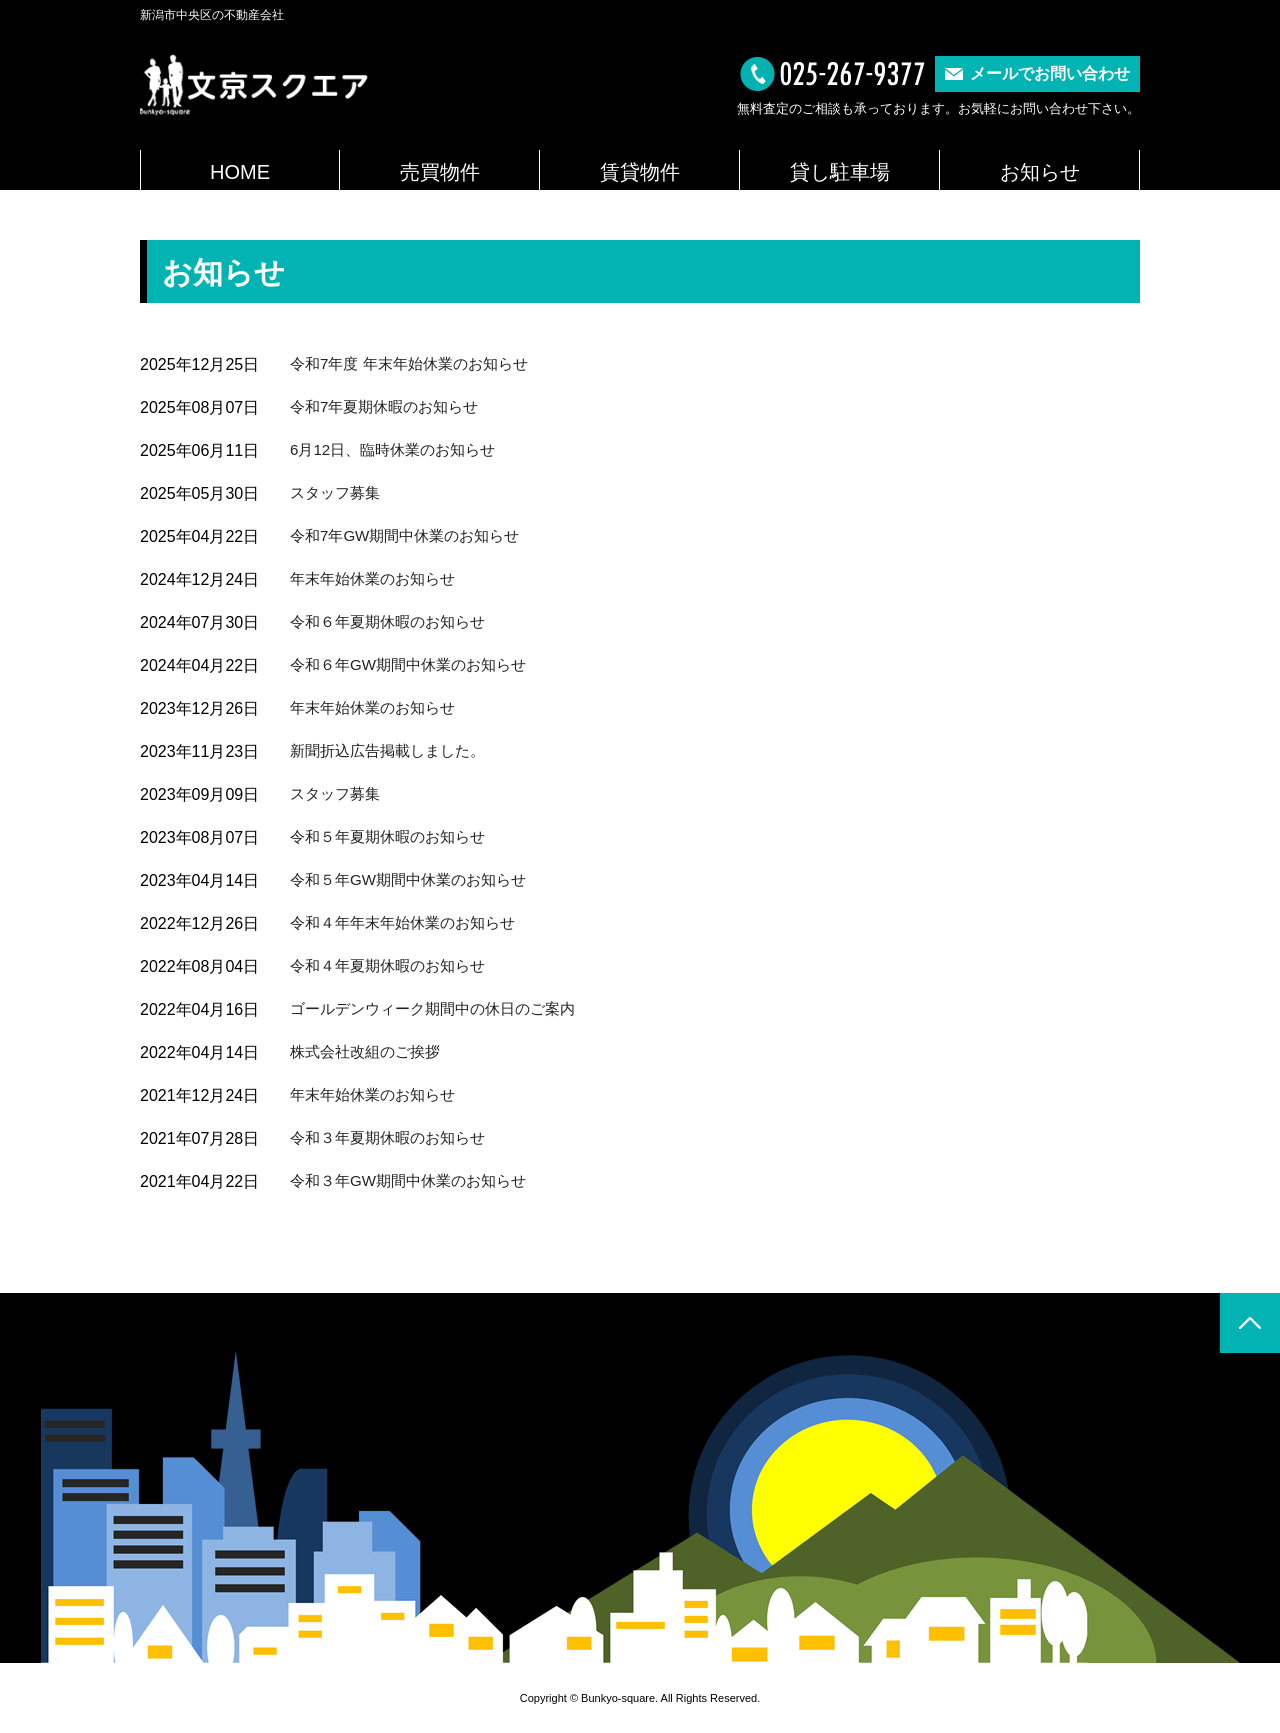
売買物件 (440, 172)
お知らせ (1040, 172)
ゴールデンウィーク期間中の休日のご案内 (442, 1008)
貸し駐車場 (840, 172)
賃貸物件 (640, 172)
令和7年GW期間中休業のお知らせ (412, 535)
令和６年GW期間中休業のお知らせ (416, 664)
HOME (240, 172)
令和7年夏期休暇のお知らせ (390, 406)
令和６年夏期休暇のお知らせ (394, 621)
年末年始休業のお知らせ (378, 578)
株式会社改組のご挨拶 (370, 1051)
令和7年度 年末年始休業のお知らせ (416, 363)
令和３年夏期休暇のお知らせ (394, 1137)
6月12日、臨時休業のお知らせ (399, 449)
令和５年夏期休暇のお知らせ (394, 836)
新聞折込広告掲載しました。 (394, 750)
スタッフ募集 (338, 492)
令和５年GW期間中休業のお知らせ (416, 879)
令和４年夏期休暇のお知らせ (394, 965)
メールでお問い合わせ (1050, 73)
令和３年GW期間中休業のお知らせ (416, 1180)
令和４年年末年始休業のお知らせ (410, 922)
